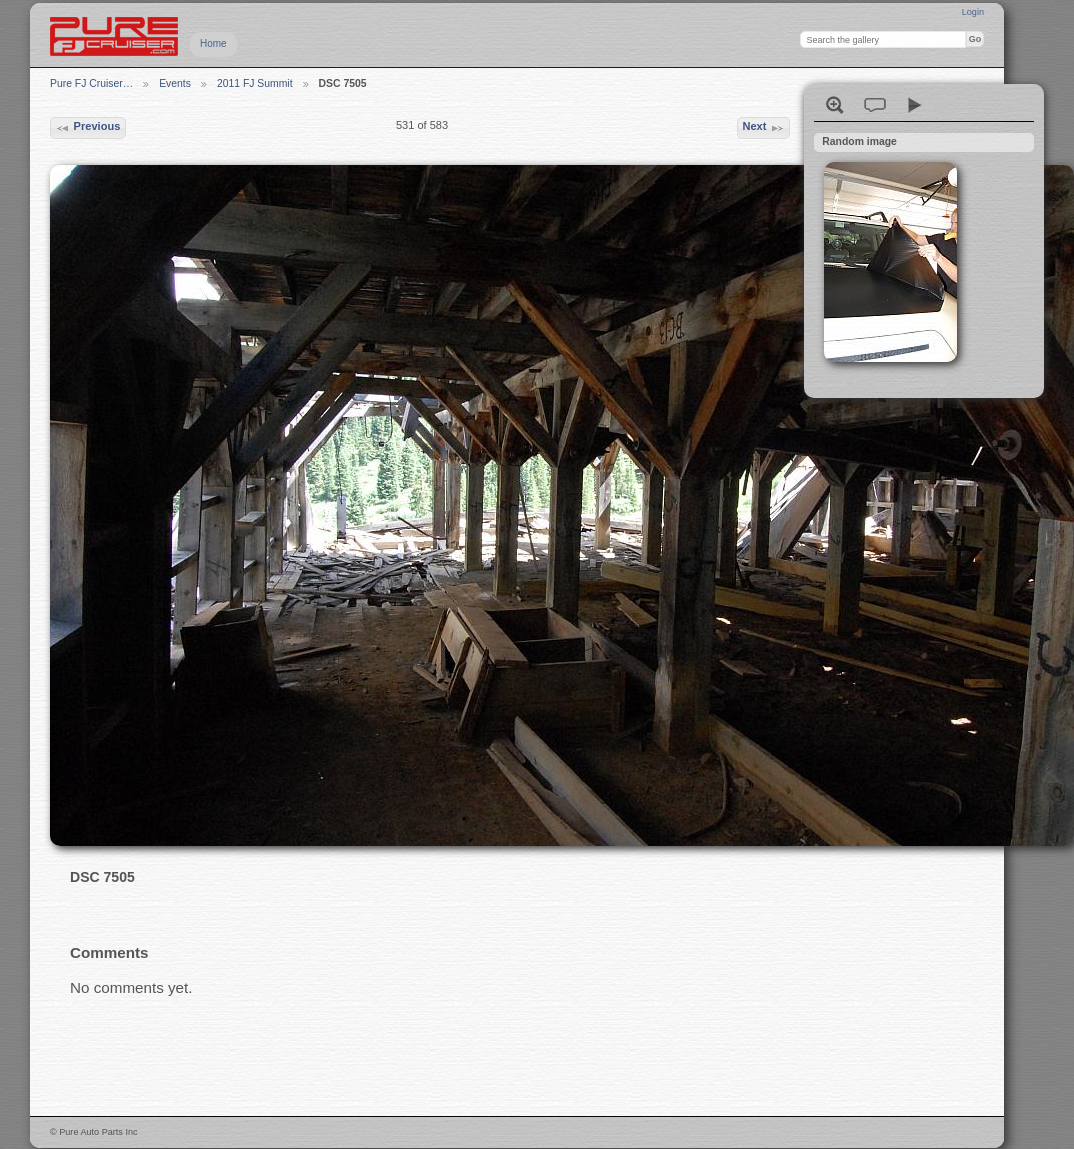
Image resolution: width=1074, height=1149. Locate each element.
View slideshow (915, 105)
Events (175, 83)
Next (763, 128)
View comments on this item (875, 105)
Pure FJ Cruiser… (91, 83)
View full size (835, 105)
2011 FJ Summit (255, 83)
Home (213, 43)
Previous (87, 128)
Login (973, 12)
